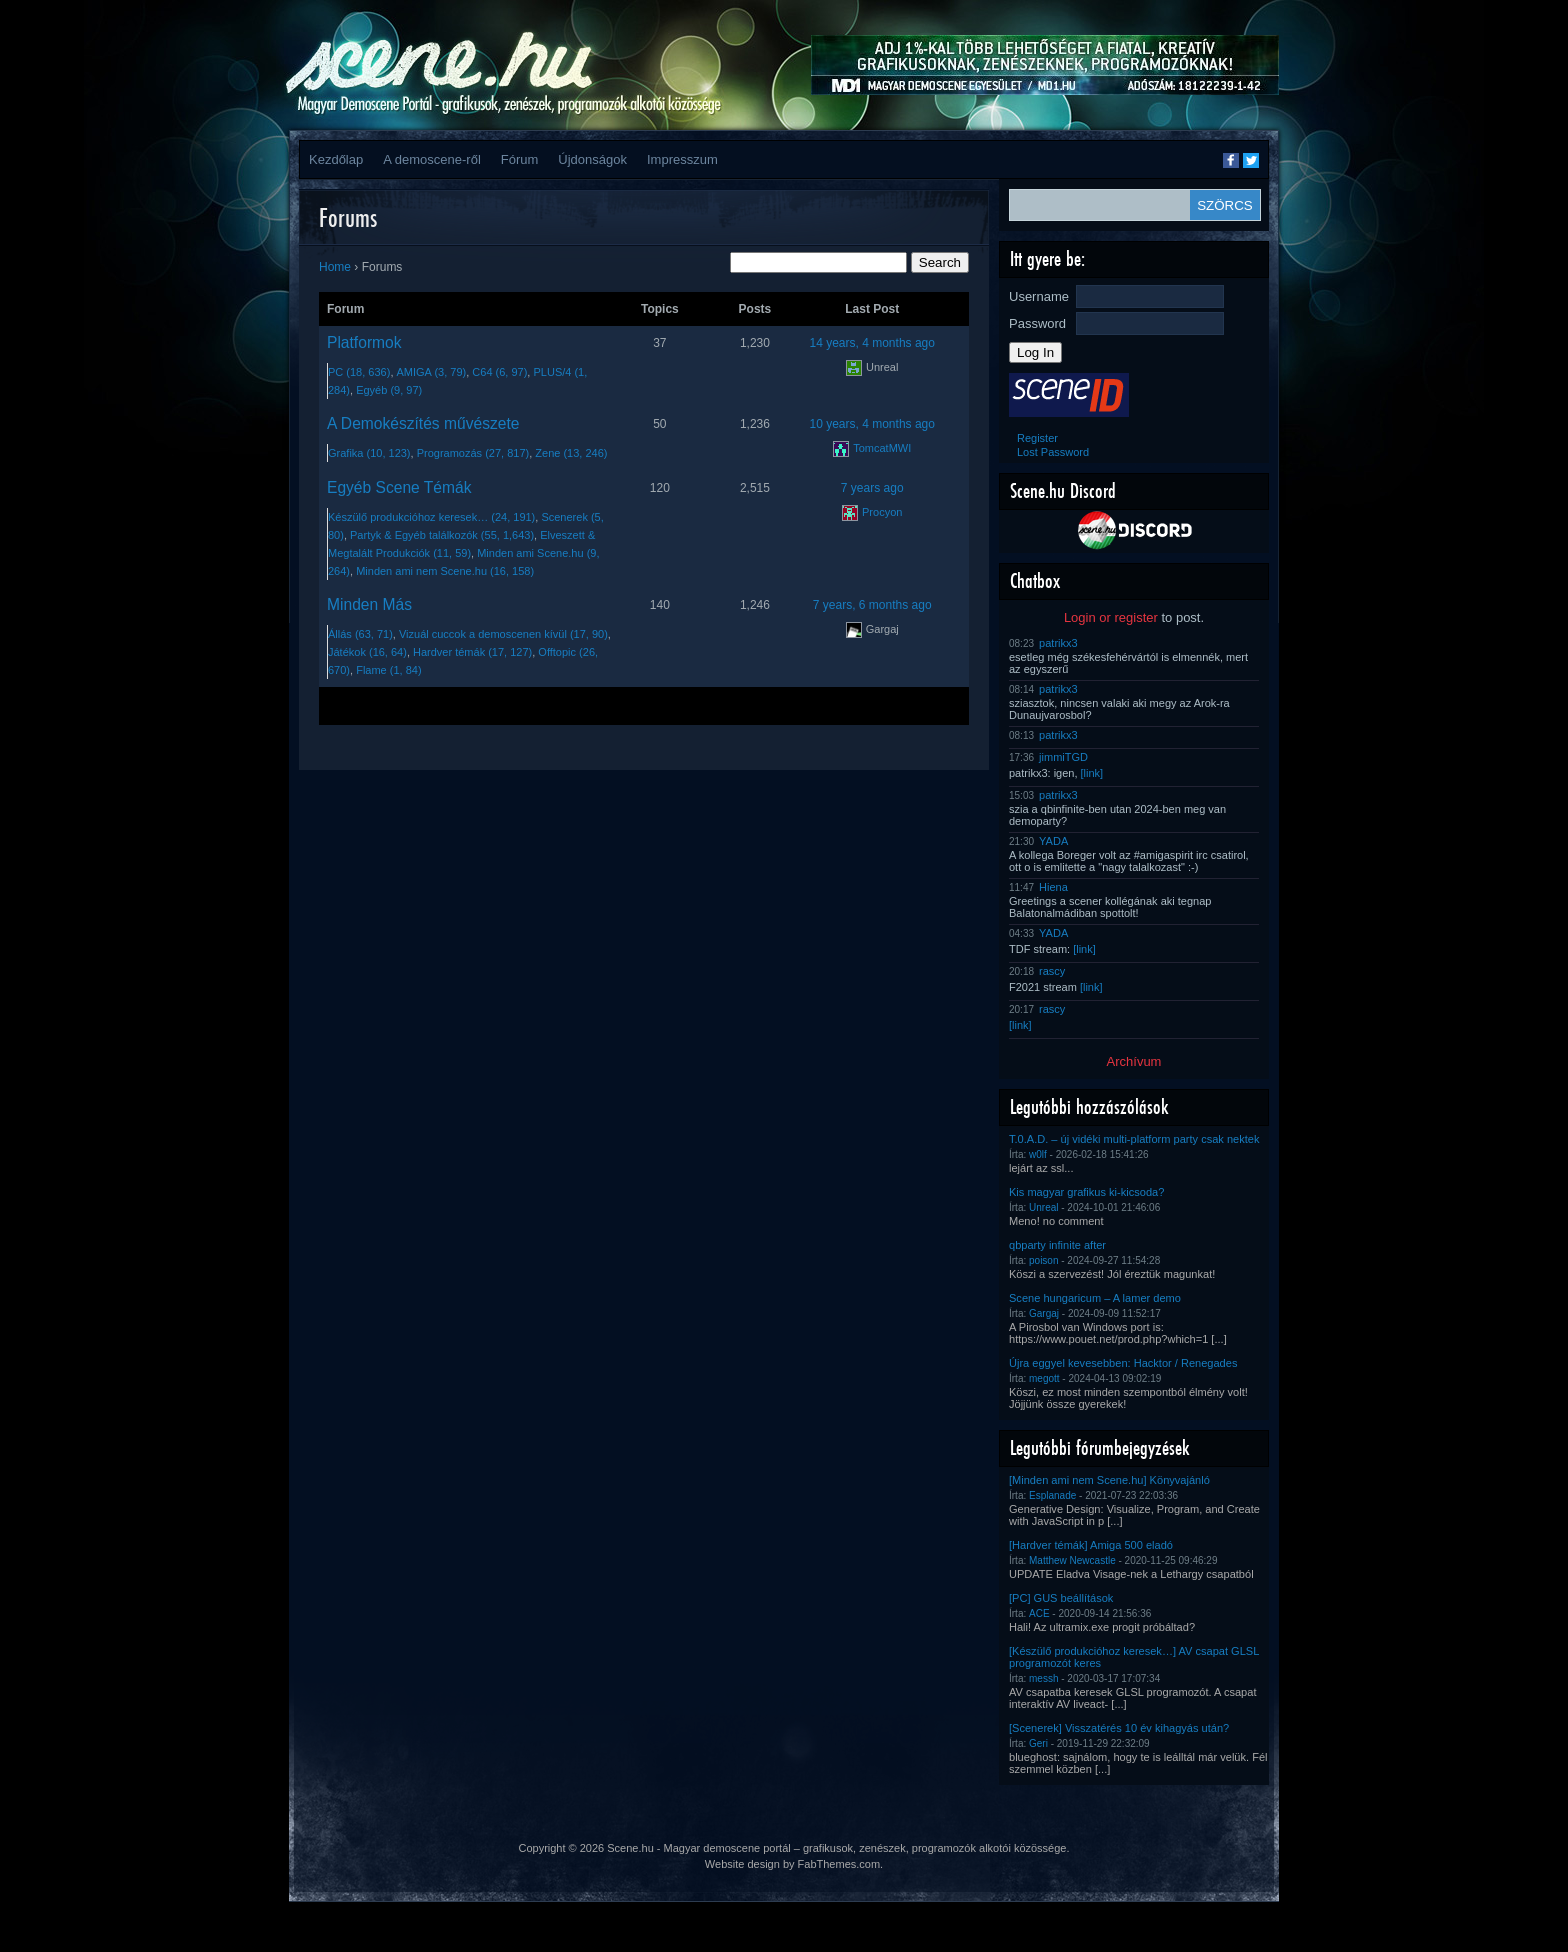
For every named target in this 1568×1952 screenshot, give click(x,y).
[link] (1092, 773)
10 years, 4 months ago (872, 424)
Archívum (1134, 1061)
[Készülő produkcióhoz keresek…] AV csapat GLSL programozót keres (1134, 1657)
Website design (742, 1864)
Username (1039, 296)
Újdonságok (592, 159)
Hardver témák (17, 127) (472, 652)
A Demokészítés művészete (423, 423)
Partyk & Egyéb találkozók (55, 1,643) (442, 535)
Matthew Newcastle (1072, 1560)
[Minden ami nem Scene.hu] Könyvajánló (1109, 1480)
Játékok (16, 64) (367, 652)
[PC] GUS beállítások (1061, 1598)
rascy (1052, 971)
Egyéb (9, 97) (389, 390)
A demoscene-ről (432, 159)
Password (1037, 323)
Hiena (1053, 887)
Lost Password (1053, 452)
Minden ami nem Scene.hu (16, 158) (445, 571)
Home (335, 267)
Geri (1038, 1743)
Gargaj (1044, 1313)
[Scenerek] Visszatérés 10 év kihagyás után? (1119, 1728)
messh (1043, 1678)
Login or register (1111, 617)
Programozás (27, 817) (473, 453)
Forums (348, 217)
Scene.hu (630, 1848)
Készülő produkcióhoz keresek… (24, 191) (431, 517)
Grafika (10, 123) (369, 453)
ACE (1039, 1613)
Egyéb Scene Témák (399, 487)
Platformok (364, 342)
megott (1044, 1378)
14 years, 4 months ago (872, 343)
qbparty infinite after (1057, 1245)
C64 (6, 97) (499, 372)
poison (1043, 1260)
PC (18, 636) (359, 372)
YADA (1053, 841)
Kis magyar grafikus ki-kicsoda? (1086, 1192)
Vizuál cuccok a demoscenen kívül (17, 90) (503, 634)
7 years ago (872, 488)
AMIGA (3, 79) (432, 372)
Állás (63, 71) (360, 634)
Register (1037, 438)
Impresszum (682, 159)
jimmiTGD (1063, 757)
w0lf (1038, 1154)
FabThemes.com (839, 1864)
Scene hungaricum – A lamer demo (1095, 1298)
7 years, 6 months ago (872, 605)
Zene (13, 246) (571, 453)
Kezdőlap (336, 159)
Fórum (520, 159)
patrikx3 (1058, 643)
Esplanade (1052, 1495)
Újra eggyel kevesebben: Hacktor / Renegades (1123, 1363)
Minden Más (369, 604)
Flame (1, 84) (388, 670)
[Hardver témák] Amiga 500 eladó (1091, 1545)
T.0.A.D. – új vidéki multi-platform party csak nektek (1134, 1139)
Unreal (1043, 1207)
